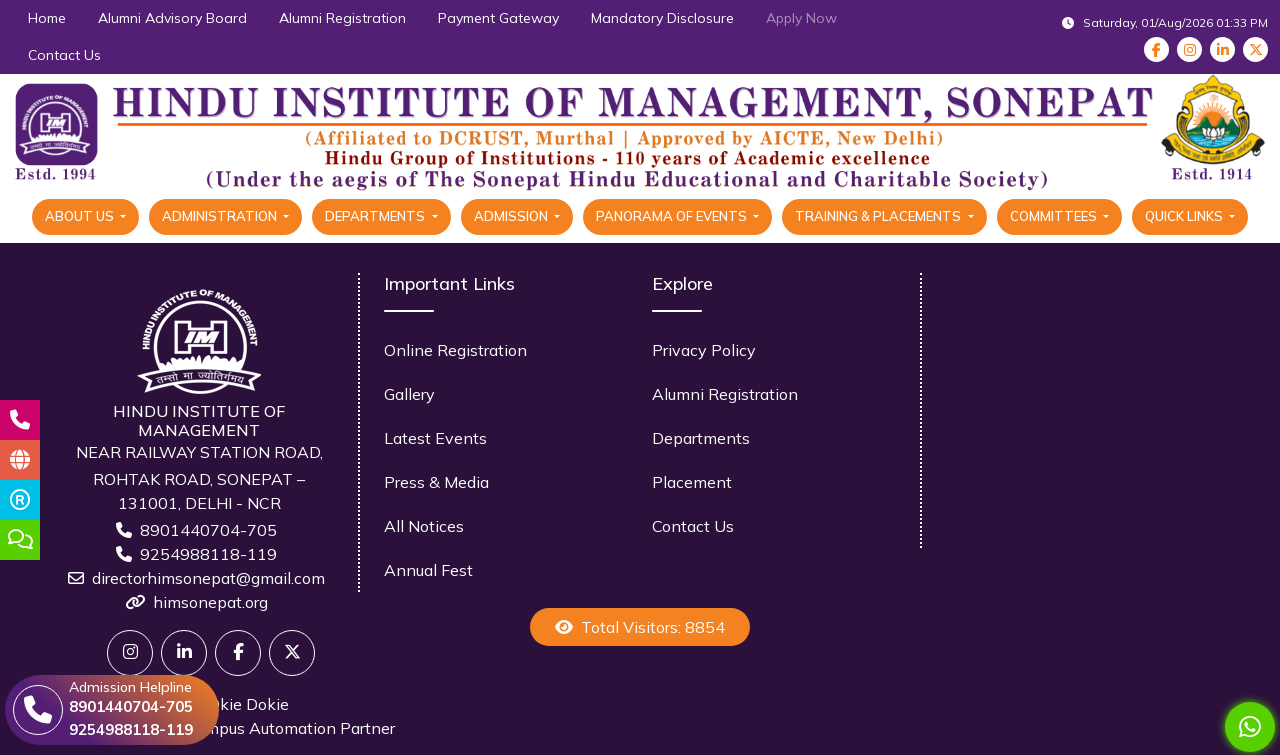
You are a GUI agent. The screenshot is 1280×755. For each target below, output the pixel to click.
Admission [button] (512, 216)
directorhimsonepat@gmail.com (208, 578)
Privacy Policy (704, 350)
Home (47, 18)
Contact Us (64, 55)
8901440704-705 (208, 530)
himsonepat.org (210, 602)
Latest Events (435, 438)
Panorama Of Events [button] (673, 216)
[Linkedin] (184, 653)
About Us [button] (81, 216)
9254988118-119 (208, 554)
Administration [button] (221, 216)
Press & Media (436, 482)
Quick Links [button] (1185, 216)
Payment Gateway (498, 18)
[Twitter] (130, 653)
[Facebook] (238, 653)
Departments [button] (376, 216)
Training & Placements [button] (879, 216)
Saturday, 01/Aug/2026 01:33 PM (1165, 22)
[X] (292, 653)
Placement (692, 482)
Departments (701, 438)
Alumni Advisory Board (172, 18)
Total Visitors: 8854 (640, 627)
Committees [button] (1055, 216)
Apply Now (801, 18)
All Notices (424, 526)
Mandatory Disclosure (662, 18)
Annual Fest (428, 570)
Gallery (409, 394)
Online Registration (455, 350)
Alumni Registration (342, 18)
